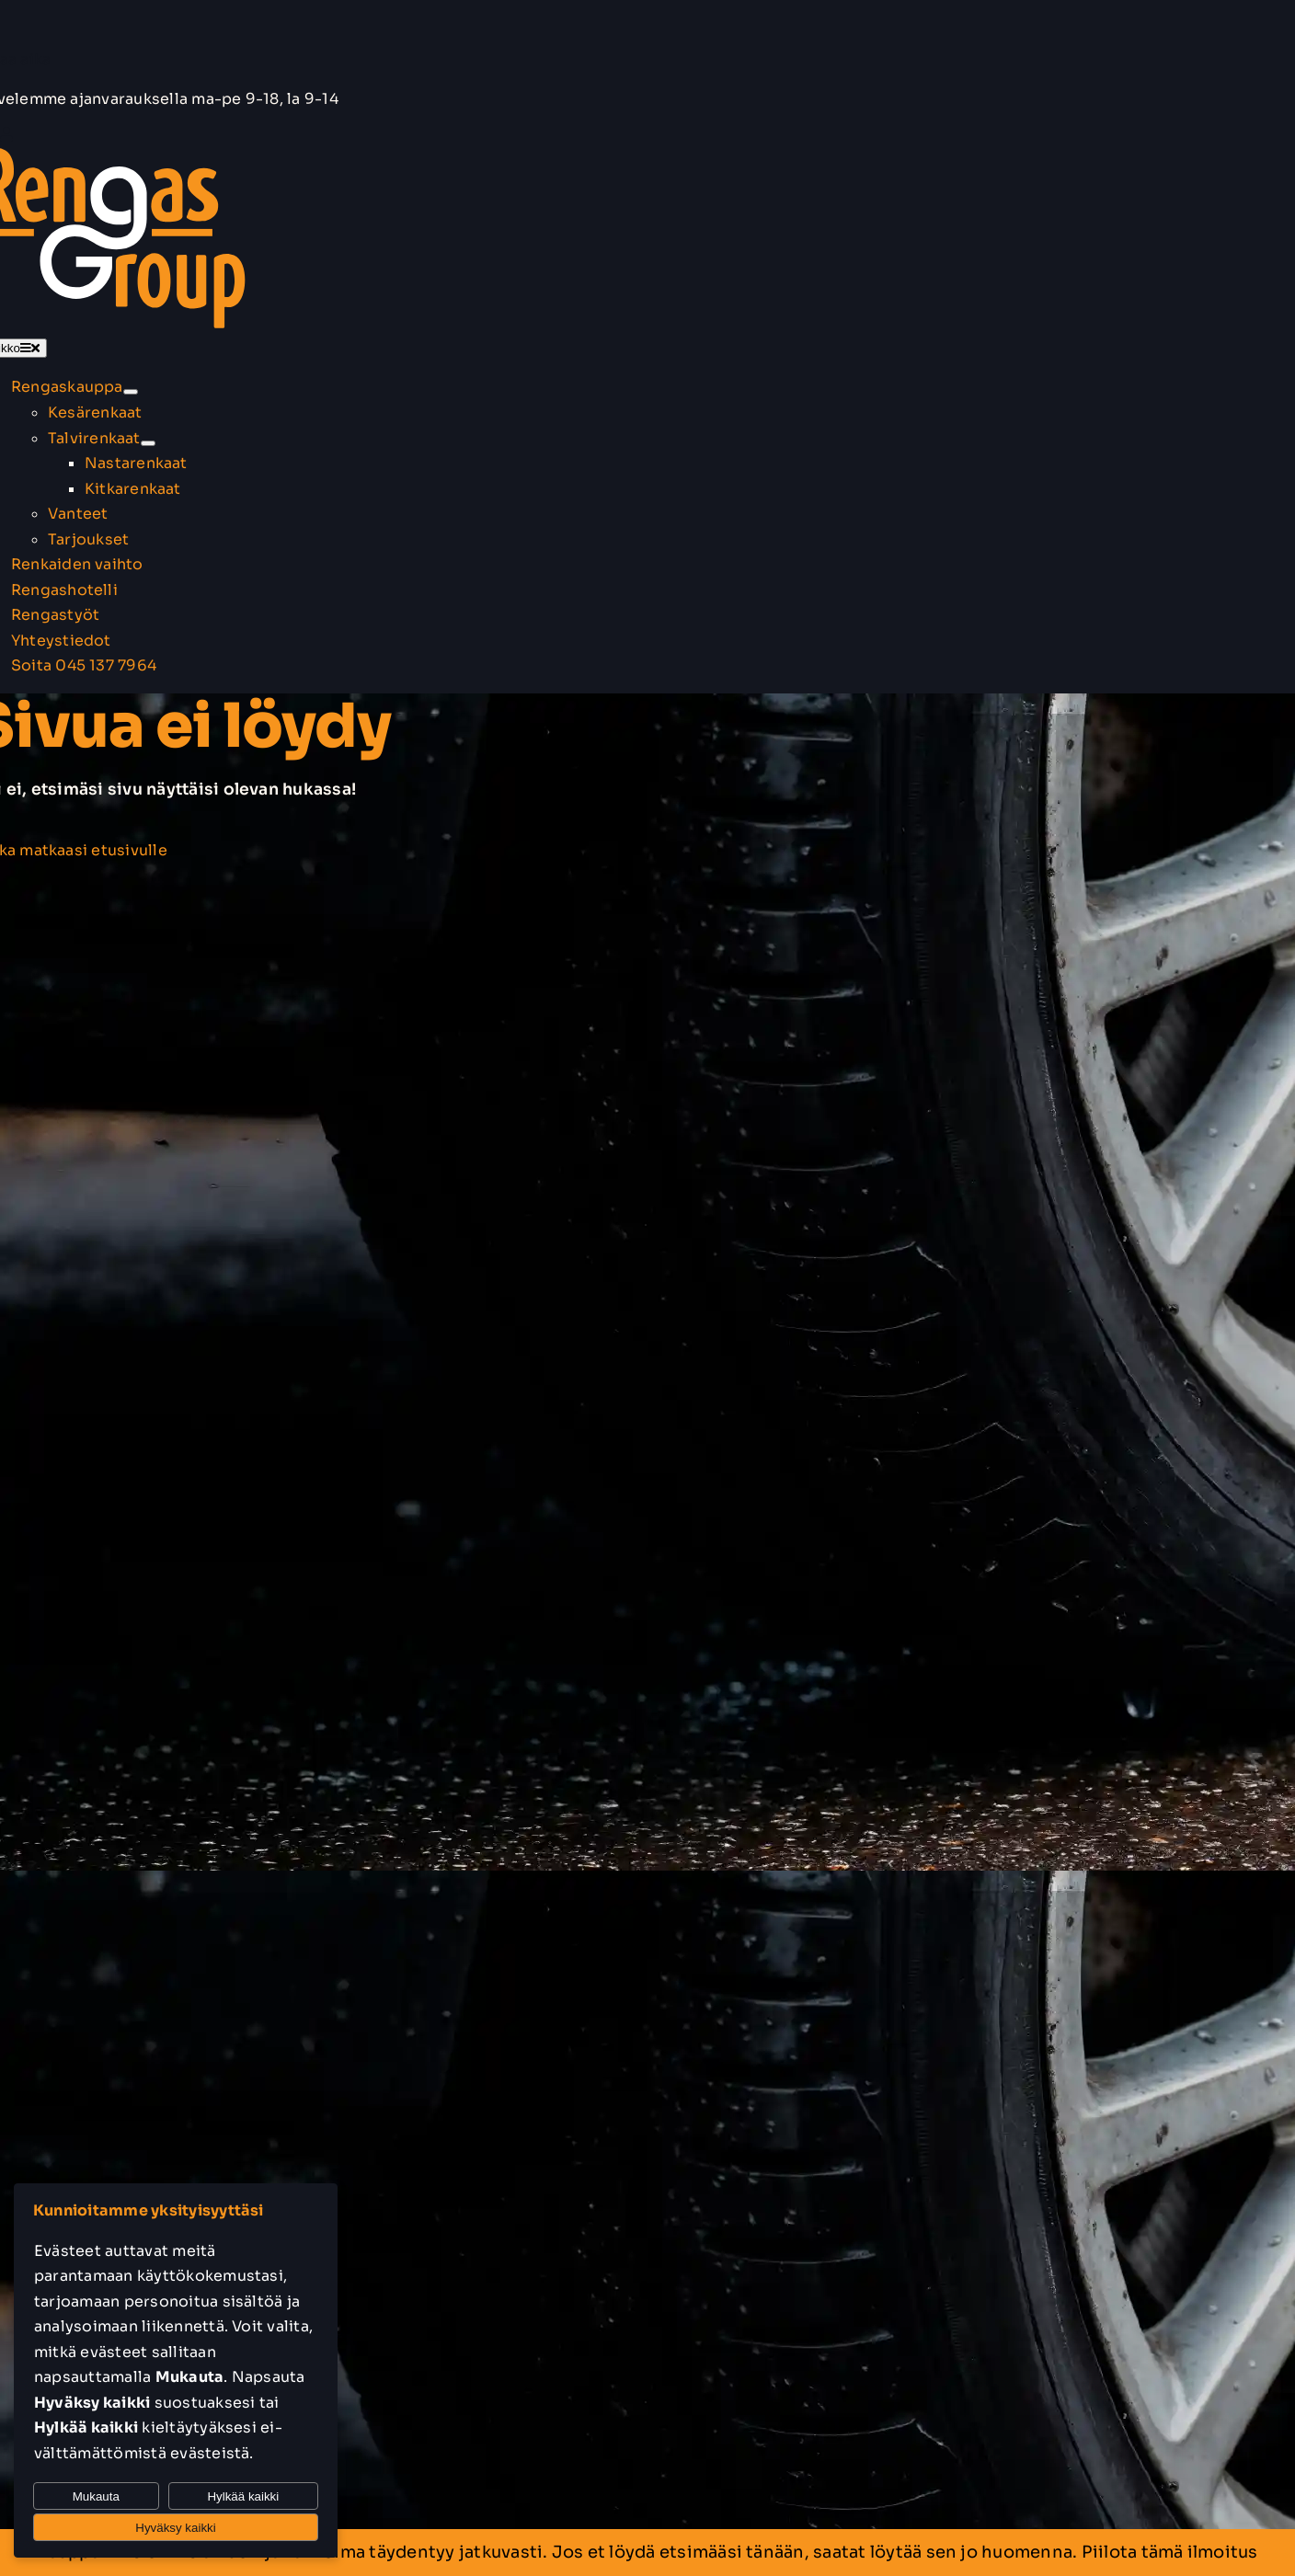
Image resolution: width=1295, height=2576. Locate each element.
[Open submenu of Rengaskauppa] (130, 392)
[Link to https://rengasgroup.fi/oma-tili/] (6, 134)
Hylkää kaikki (243, 2496)
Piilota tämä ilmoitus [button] (1170, 2552)
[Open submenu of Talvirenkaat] (148, 443)
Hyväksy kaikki (175, 2528)
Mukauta (96, 2496)
